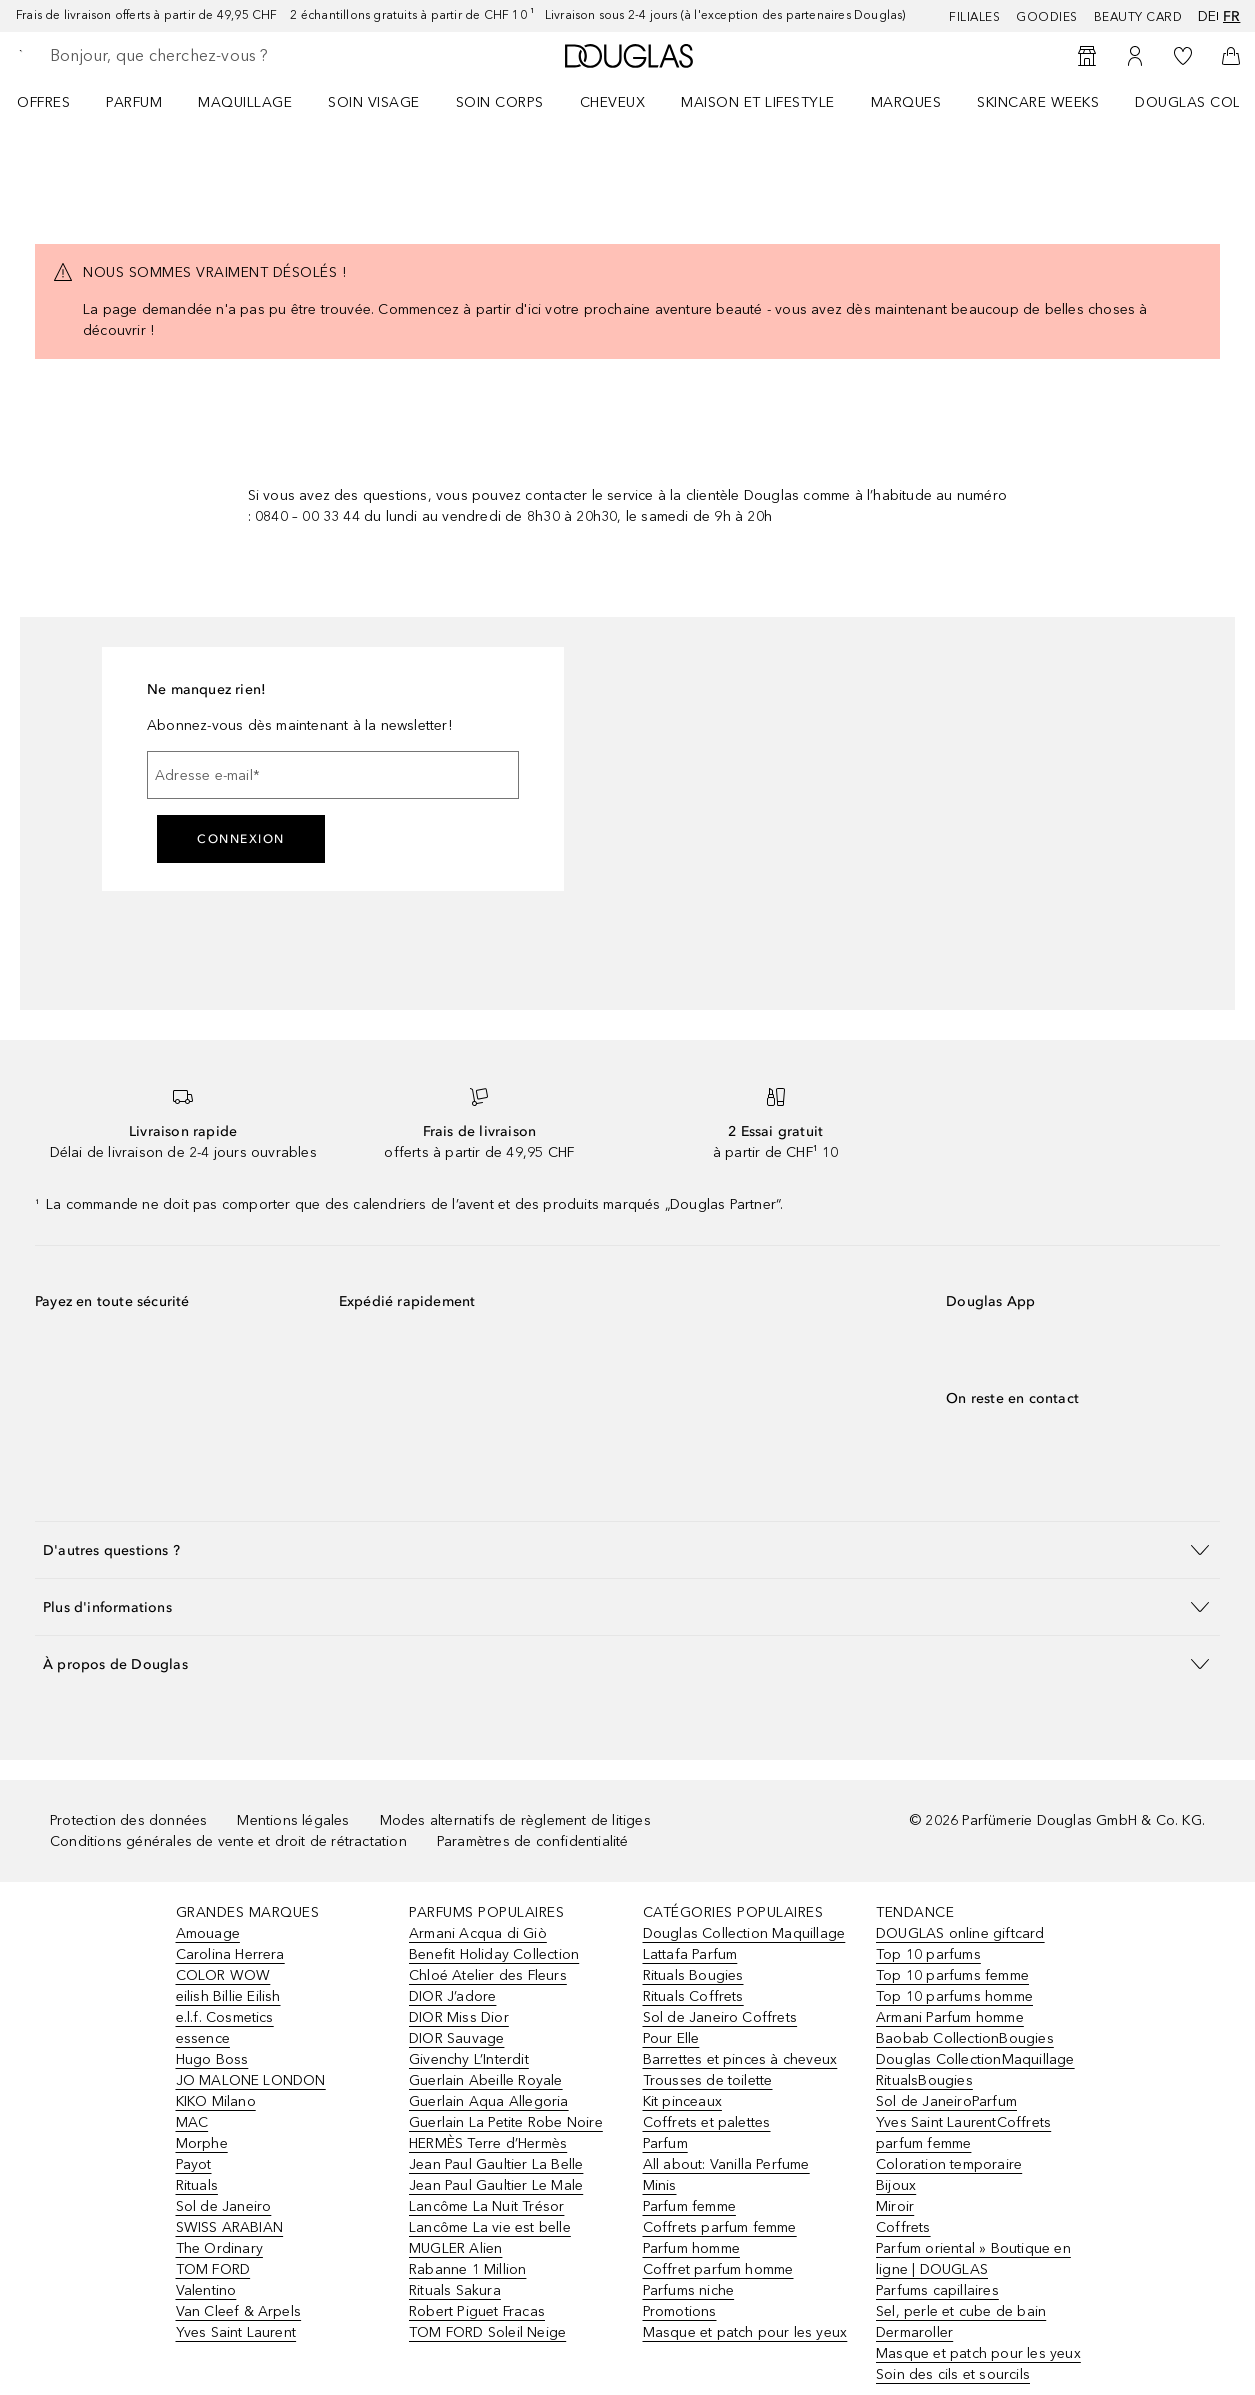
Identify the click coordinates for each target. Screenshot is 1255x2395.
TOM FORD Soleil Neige (487, 2332)
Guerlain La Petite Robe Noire (506, 2122)
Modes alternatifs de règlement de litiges (515, 1820)
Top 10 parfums (928, 1954)
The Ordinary (219, 2248)
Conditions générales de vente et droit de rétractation (228, 1841)
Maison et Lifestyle (758, 102)
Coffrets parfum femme (720, 2227)
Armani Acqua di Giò (478, 1933)
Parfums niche (689, 2290)
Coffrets (903, 2227)
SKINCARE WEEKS (1038, 102)
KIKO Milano (216, 2101)
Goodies (1047, 17)
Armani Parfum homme (950, 2017)
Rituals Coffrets (693, 1996)
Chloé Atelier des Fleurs (488, 1975)
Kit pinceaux (682, 2101)
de (1205, 16)
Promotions (680, 2311)
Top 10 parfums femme (952, 1975)
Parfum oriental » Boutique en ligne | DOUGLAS (973, 2259)
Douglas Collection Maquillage (744, 1933)
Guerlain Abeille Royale (486, 2080)
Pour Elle (671, 2038)
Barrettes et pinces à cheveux (740, 2059)
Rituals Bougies (693, 1975)
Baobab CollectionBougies (965, 2038)
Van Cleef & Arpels (239, 2311)
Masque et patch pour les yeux (745, 2332)
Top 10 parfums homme (954, 1996)
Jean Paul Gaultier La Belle (496, 2164)
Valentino (206, 2290)
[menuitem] (56, 102)
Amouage (208, 1933)
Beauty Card (1138, 17)
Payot (194, 2164)
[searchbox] (191, 56)
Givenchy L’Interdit (469, 2059)
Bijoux (896, 2185)
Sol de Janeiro (224, 2206)
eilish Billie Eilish (228, 1996)
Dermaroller (914, 2332)
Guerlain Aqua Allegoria (489, 2101)
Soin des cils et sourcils (953, 2374)
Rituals (197, 2185)
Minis (660, 2185)
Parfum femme (689, 2206)
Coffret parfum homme (718, 2269)
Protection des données (128, 1820)
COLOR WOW (223, 1975)
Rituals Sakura (455, 2290)
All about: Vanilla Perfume (726, 2164)
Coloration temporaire (949, 2164)
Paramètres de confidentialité (533, 1841)
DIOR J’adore (452, 1996)
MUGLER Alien (455, 2248)
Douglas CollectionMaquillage (975, 2059)
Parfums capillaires (937, 2290)
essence (203, 2038)
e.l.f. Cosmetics (225, 2017)
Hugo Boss (212, 2059)
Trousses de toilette (708, 2080)
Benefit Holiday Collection (494, 1954)
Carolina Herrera (230, 1954)
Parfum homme (691, 2248)
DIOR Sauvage (456, 2038)
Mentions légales (293, 1820)
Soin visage (374, 102)
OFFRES (43, 102)
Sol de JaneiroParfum (946, 2101)
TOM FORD (213, 2269)
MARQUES (906, 102)
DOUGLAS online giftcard (960, 1933)
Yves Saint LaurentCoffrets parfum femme (963, 2133)
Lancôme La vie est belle (490, 2227)
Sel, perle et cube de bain (961, 2311)
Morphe (202, 2143)
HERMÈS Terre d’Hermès (488, 2143)
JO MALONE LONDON (251, 2080)
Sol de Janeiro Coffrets (720, 2017)
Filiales (974, 17)
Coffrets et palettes (707, 2122)
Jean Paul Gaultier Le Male (496, 2185)
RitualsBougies (924, 2080)
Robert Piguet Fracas (477, 2311)
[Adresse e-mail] (333, 775)
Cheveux (613, 102)
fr (1231, 16)
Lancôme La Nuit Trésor (486, 2206)
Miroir (895, 2206)
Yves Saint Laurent (236, 2332)
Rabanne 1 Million (467, 2269)
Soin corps (500, 102)
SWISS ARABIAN (230, 2227)
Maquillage (245, 102)
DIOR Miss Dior (459, 2017)
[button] (627, 1549)
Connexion (241, 839)
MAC (192, 2122)
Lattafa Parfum (690, 1954)
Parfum (134, 102)
